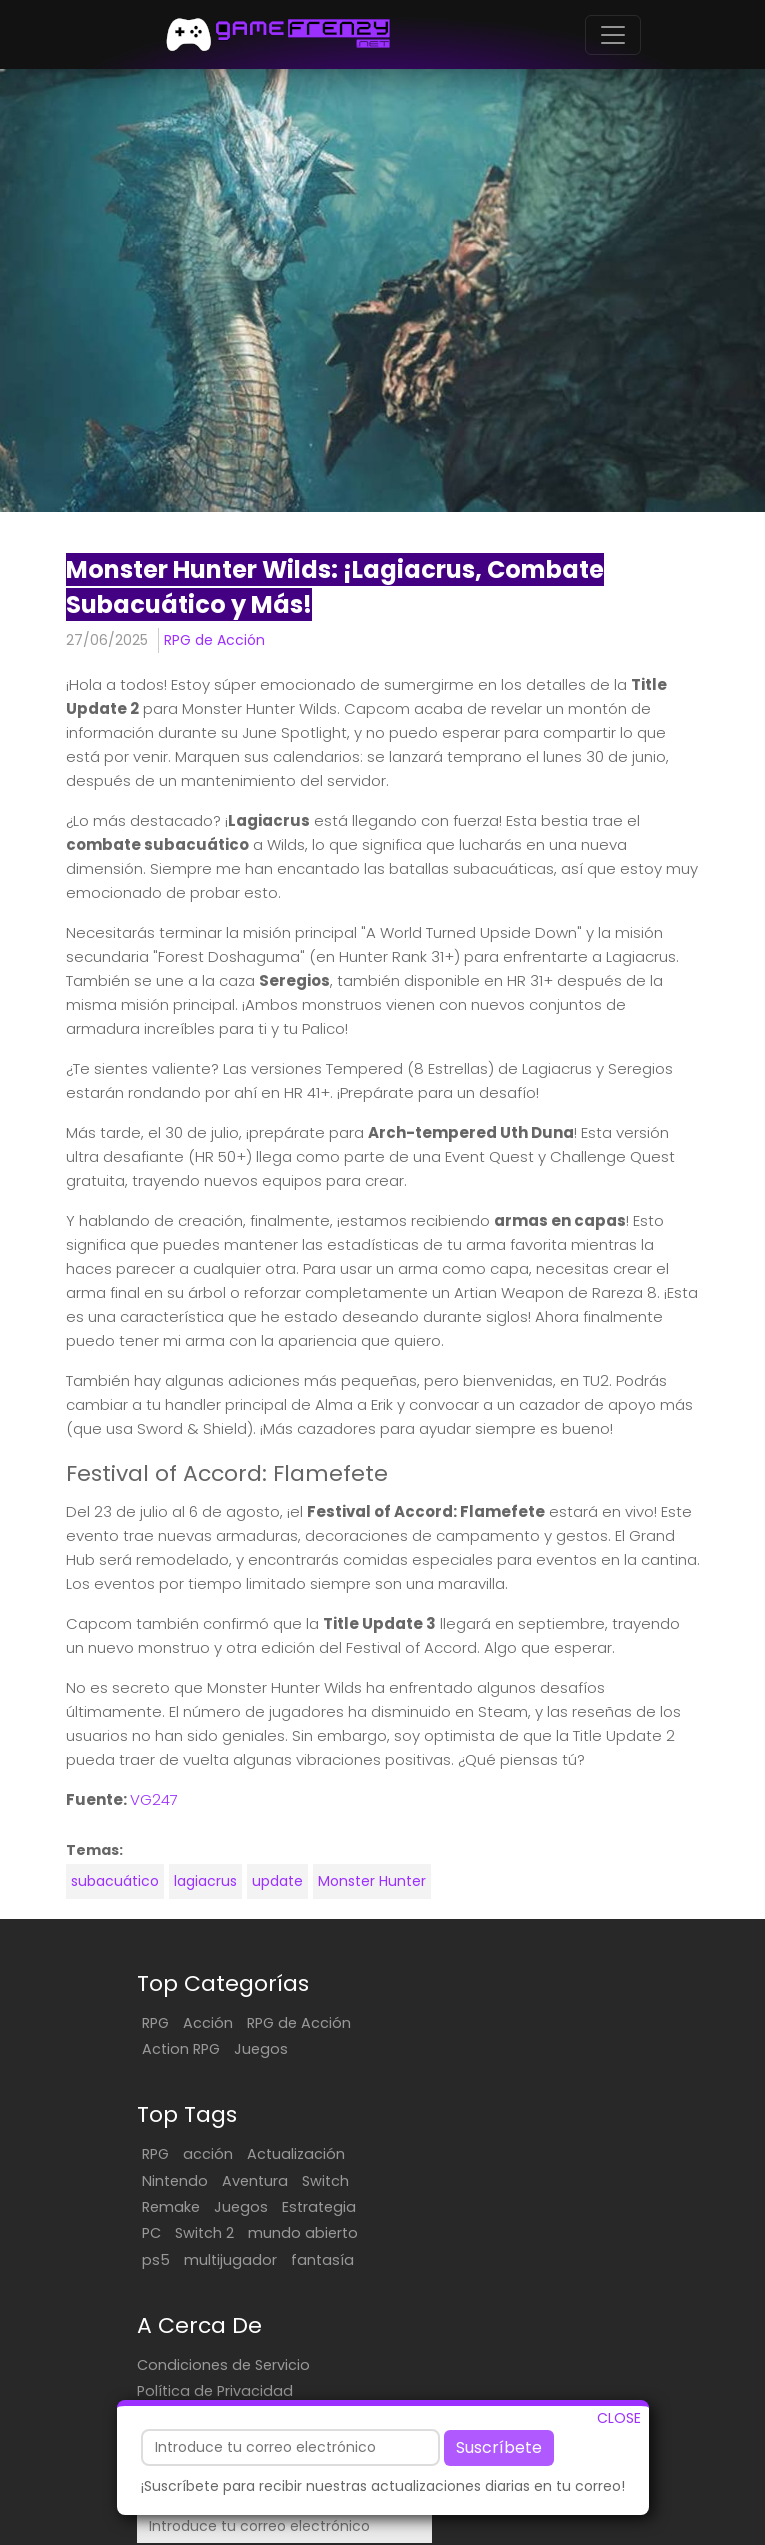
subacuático (115, 1881)
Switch (595, 2049)
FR (531, 2529)
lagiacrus (205, 1881)
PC (509, 2102)
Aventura (525, 2049)
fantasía (550, 2154)
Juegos (261, 2049)
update (277, 1881)
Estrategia (449, 2102)
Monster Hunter (372, 1881)
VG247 (154, 1799)
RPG (155, 2023)
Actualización (566, 2023)
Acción (208, 2023)
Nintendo (445, 2049)
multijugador (458, 2154)
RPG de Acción (214, 640)
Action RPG (181, 2049)
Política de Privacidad (215, 2286)
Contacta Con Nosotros (225, 2312)
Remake (441, 2075)
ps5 (550, 2128)
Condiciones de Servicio (223, 2260)
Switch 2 (562, 2102)
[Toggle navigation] (613, 35)
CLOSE (619, 2418)
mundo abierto (467, 2128)
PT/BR (562, 2529)
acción (478, 2023)
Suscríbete (499, 2447)
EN (510, 2529)
